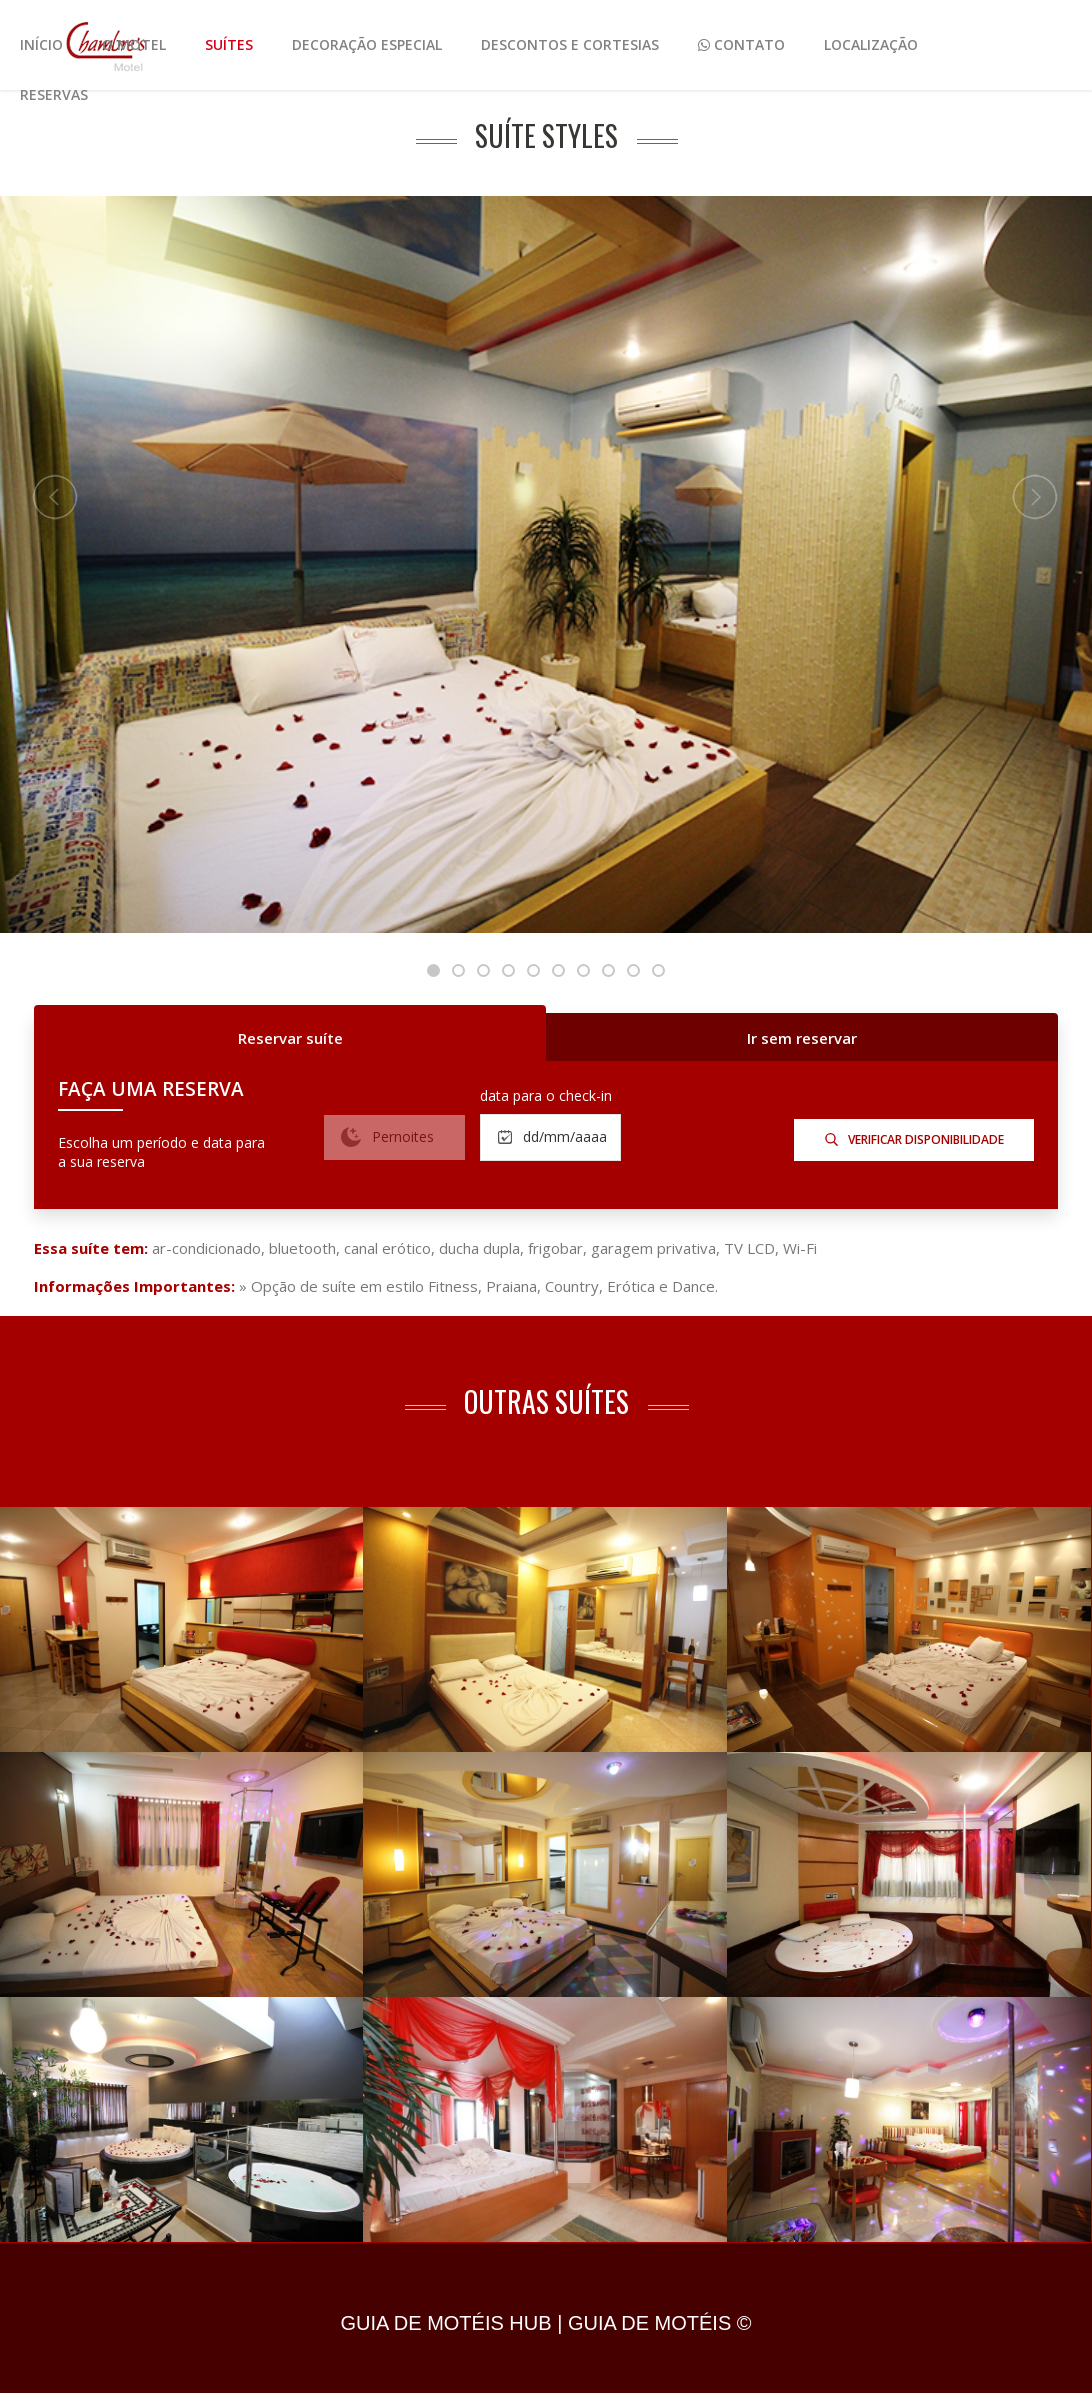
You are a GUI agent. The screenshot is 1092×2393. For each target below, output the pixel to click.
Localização (871, 44)
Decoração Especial (367, 44)
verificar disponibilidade (914, 1139)
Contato (741, 44)
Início (41, 44)
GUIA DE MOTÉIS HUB (445, 2323)
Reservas (54, 94)
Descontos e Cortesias (570, 44)
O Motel (134, 44)
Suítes (229, 44)
